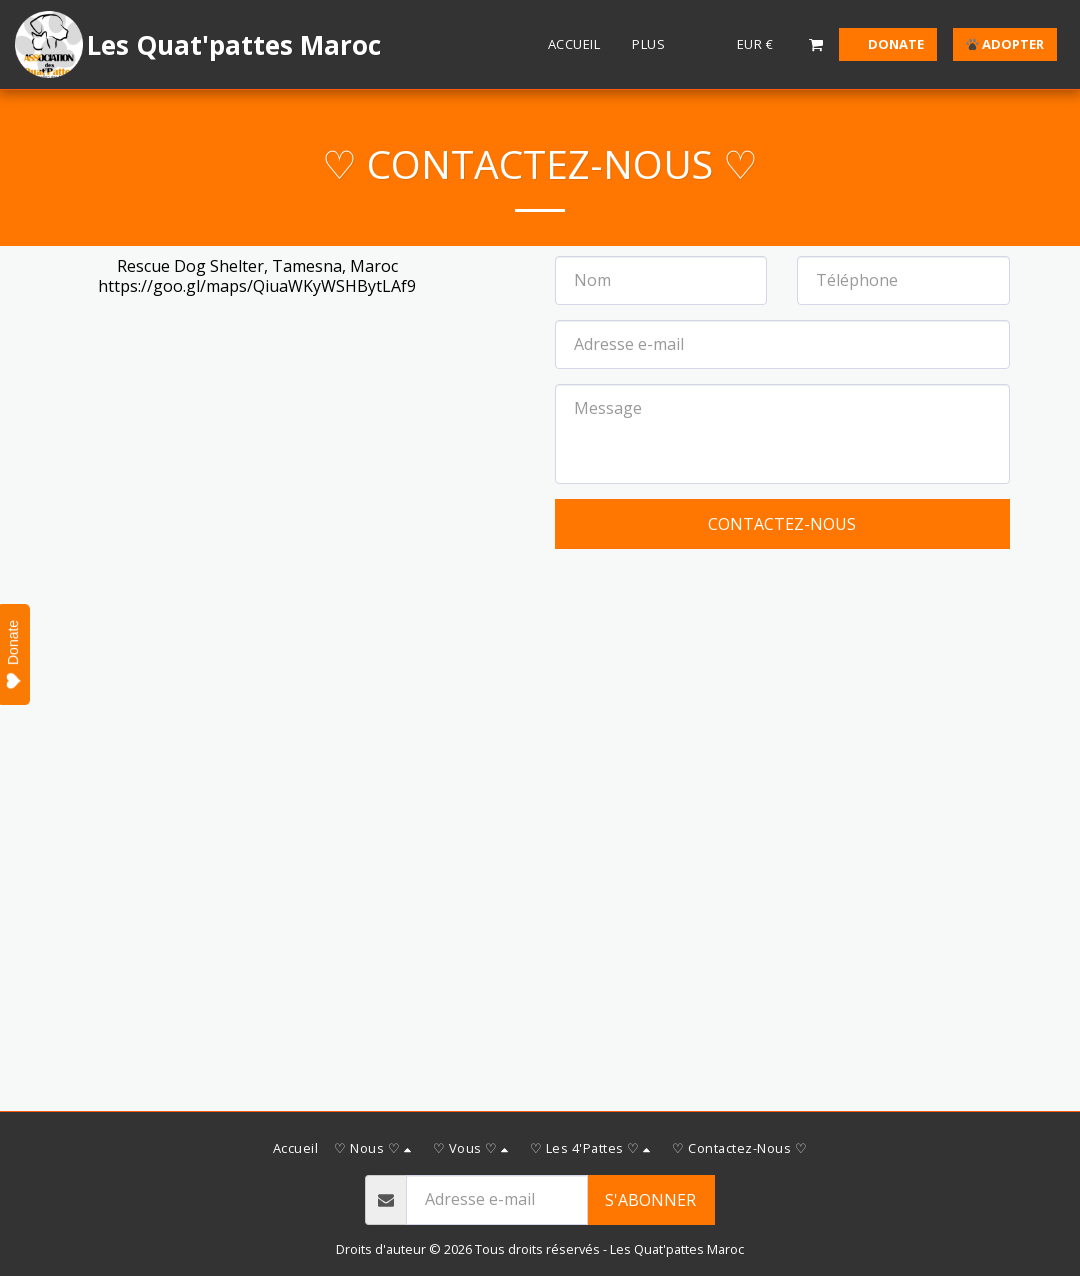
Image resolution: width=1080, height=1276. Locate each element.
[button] (816, 44)
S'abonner (650, 1200)
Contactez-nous (782, 524)
